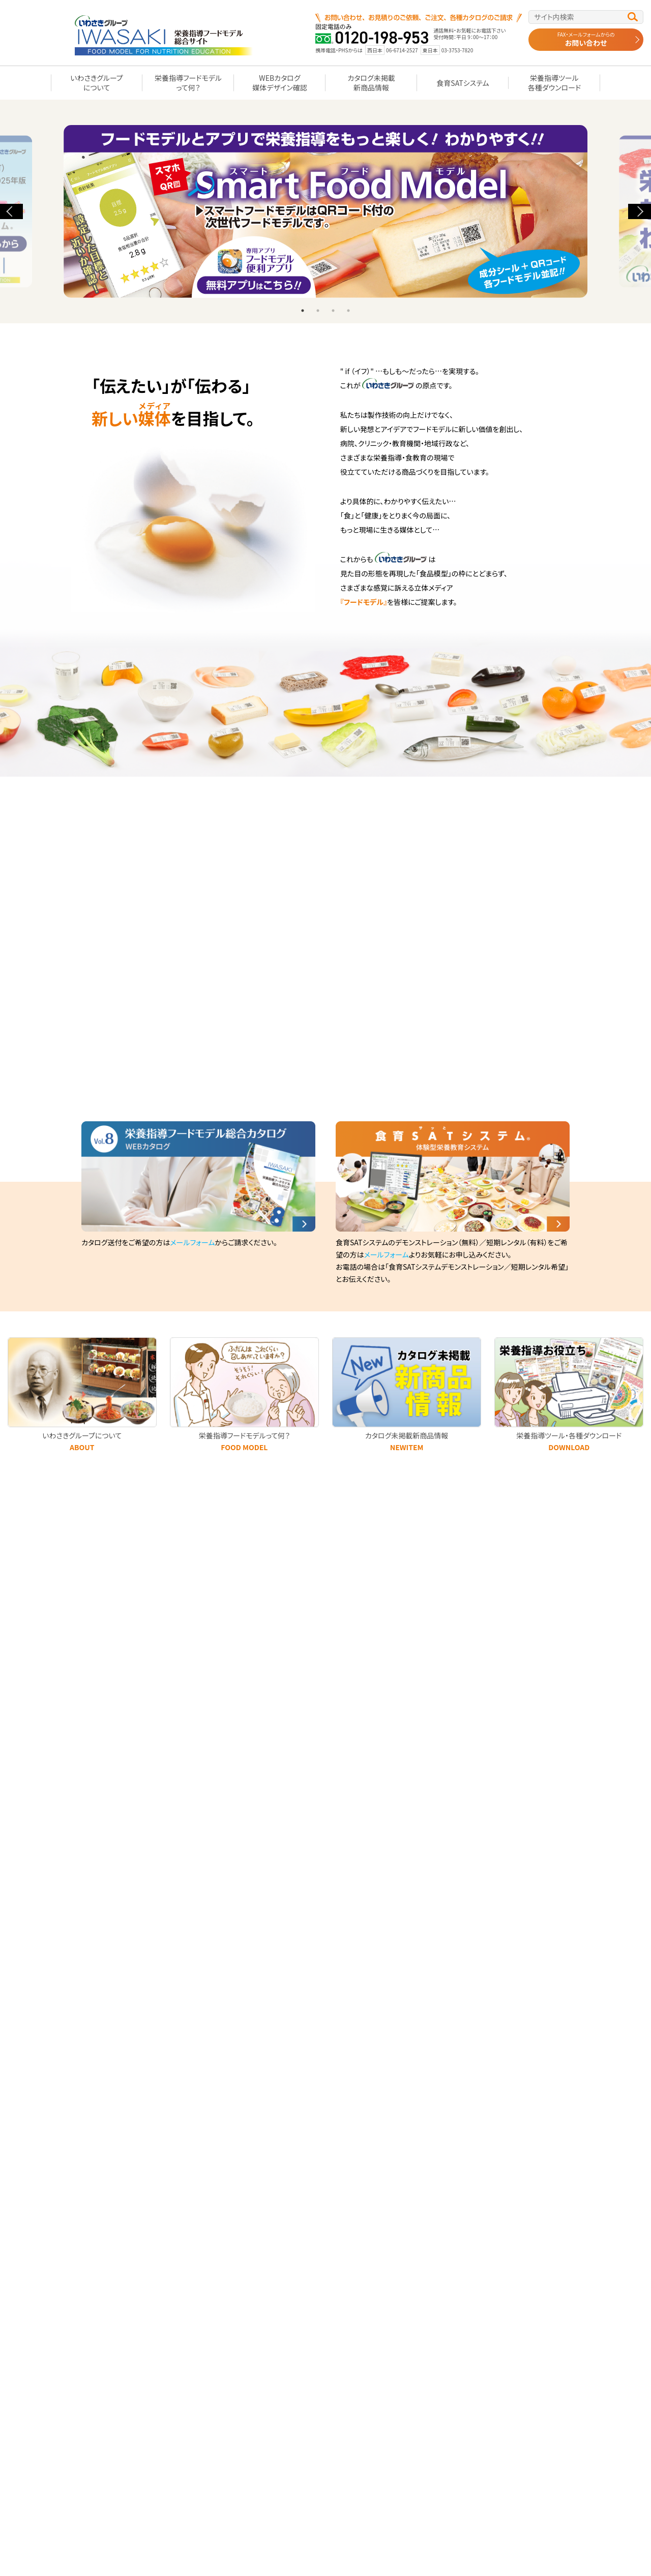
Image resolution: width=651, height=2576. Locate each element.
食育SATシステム (462, 83)
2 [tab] (318, 310)
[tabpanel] (325, 211)
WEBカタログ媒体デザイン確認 (279, 82)
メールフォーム (192, 1242)
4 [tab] (348, 310)
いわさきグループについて (96, 82)
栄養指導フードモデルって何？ (188, 82)
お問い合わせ (586, 39)
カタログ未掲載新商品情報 (371, 82)
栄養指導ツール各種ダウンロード (554, 82)
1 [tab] (303, 310)
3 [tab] (333, 310)
